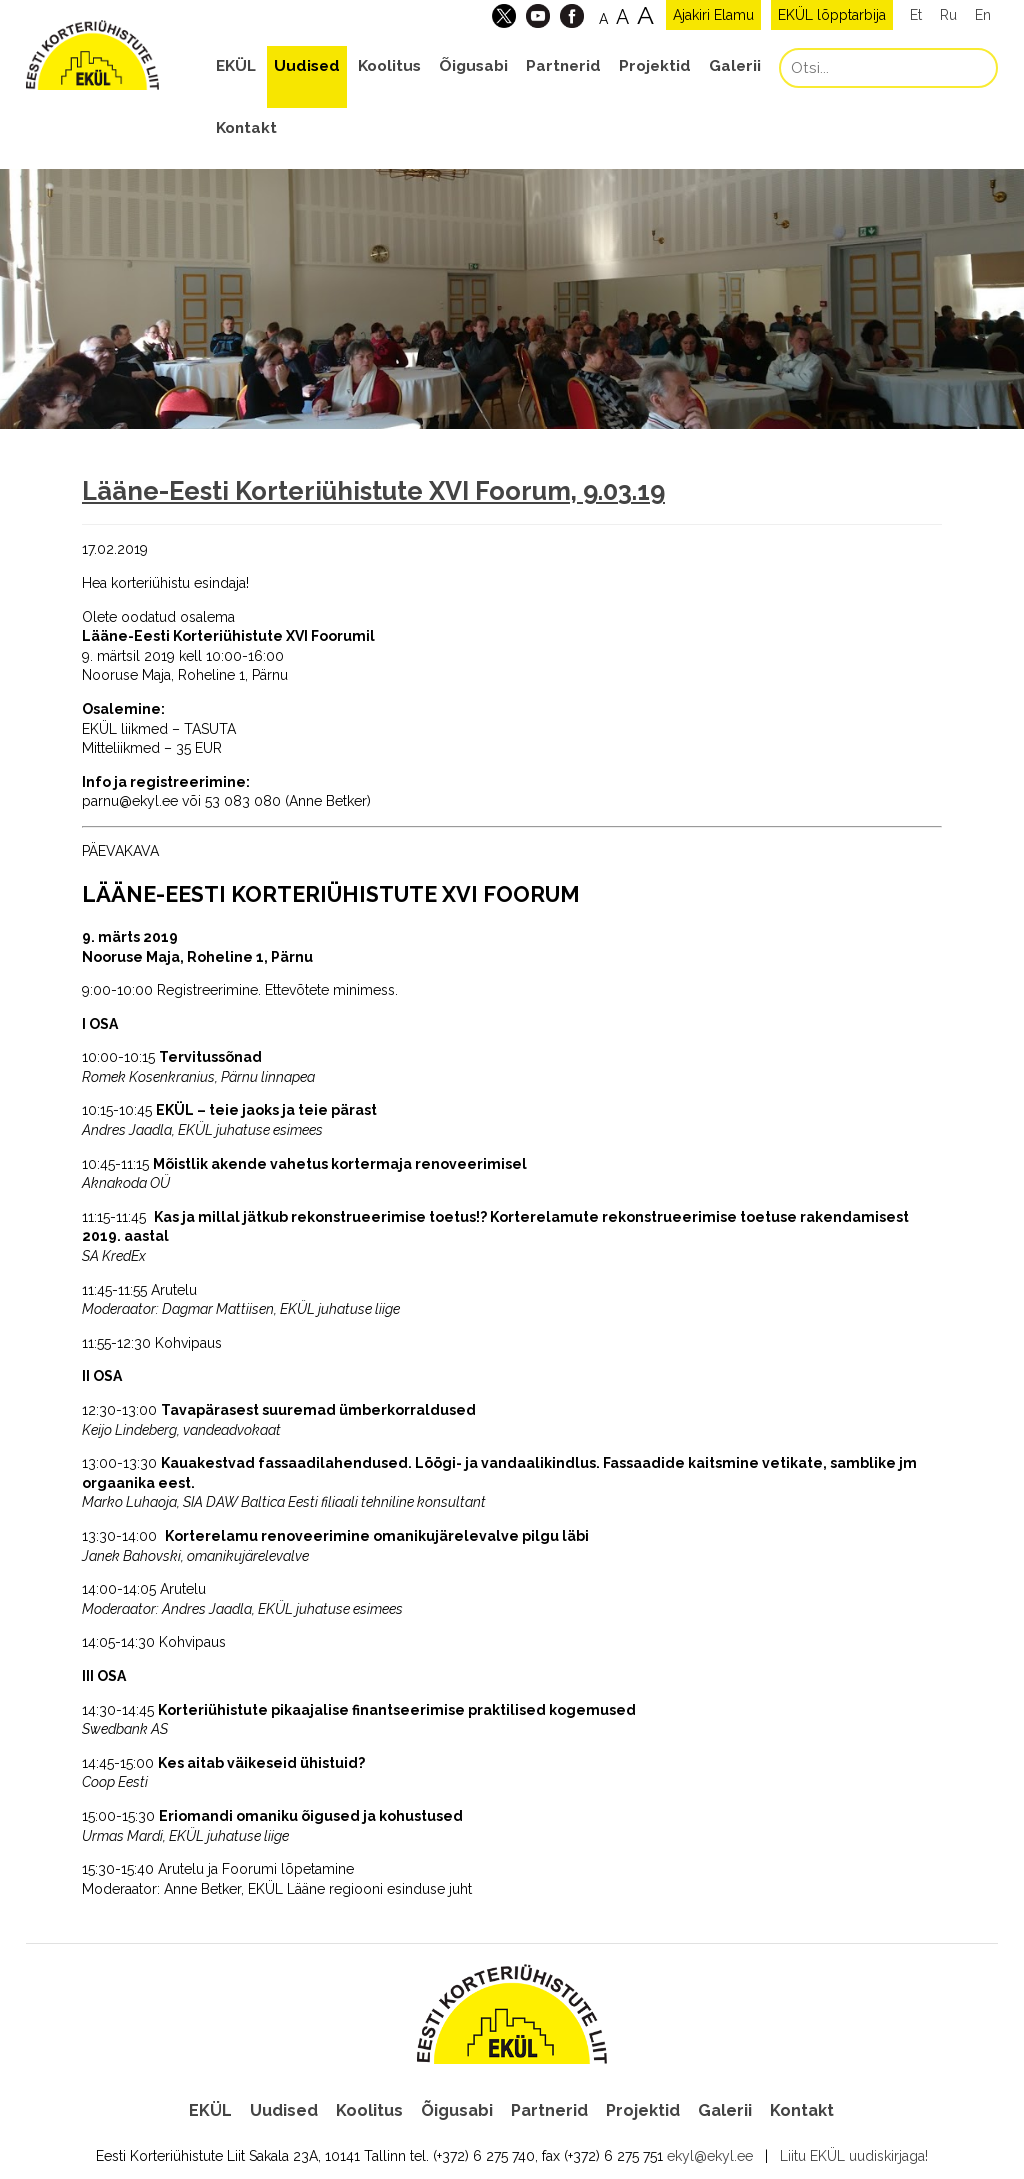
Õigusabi (473, 66)
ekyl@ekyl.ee (710, 2154)
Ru (948, 15)
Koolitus (389, 66)
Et (916, 15)
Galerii (735, 66)
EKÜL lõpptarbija (832, 15)
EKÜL (236, 66)
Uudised (307, 66)
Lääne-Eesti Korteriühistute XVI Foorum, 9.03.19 (373, 491)
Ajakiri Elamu (713, 15)
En (983, 15)
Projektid (655, 66)
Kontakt (246, 128)
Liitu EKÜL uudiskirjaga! (854, 2154)
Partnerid (563, 66)
